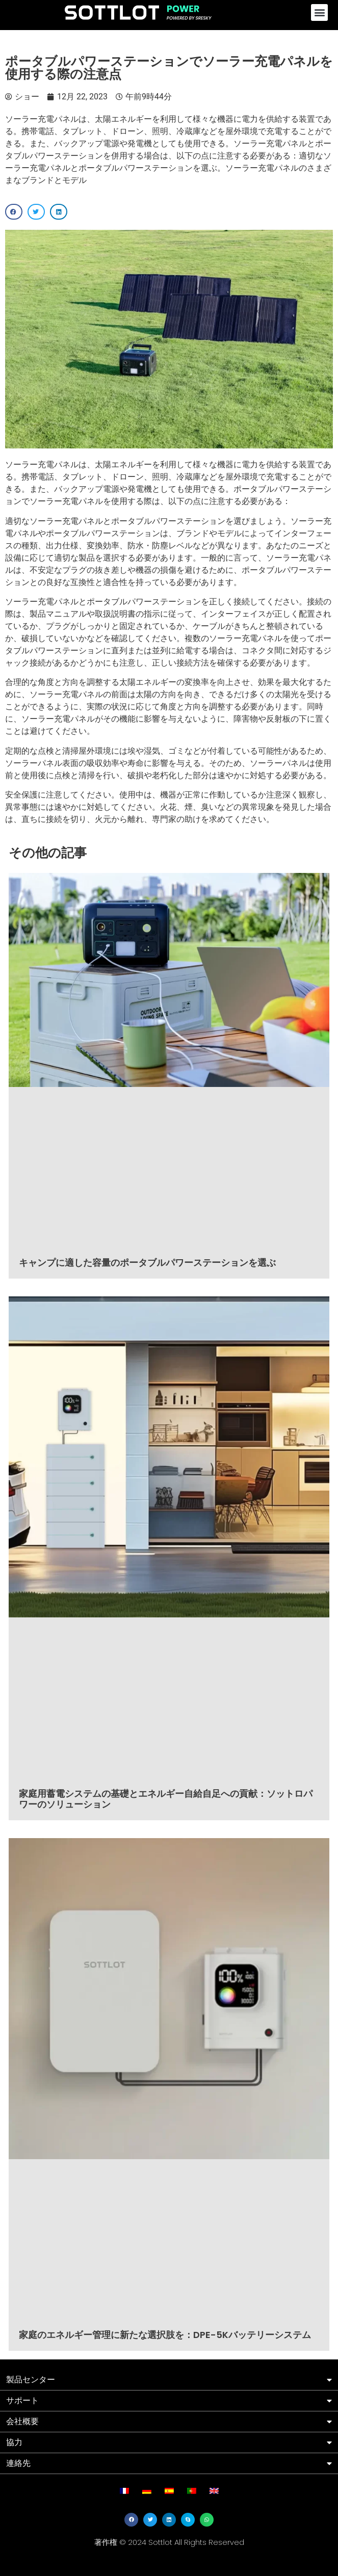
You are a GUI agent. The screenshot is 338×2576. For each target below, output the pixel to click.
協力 (14, 2442)
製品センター (30, 2379)
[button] (319, 12)
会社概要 (22, 2421)
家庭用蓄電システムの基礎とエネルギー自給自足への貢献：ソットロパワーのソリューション (166, 1799)
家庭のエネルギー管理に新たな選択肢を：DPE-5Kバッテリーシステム (165, 2334)
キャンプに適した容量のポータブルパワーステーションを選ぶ (147, 1262)
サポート (22, 2400)
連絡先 (18, 2463)
